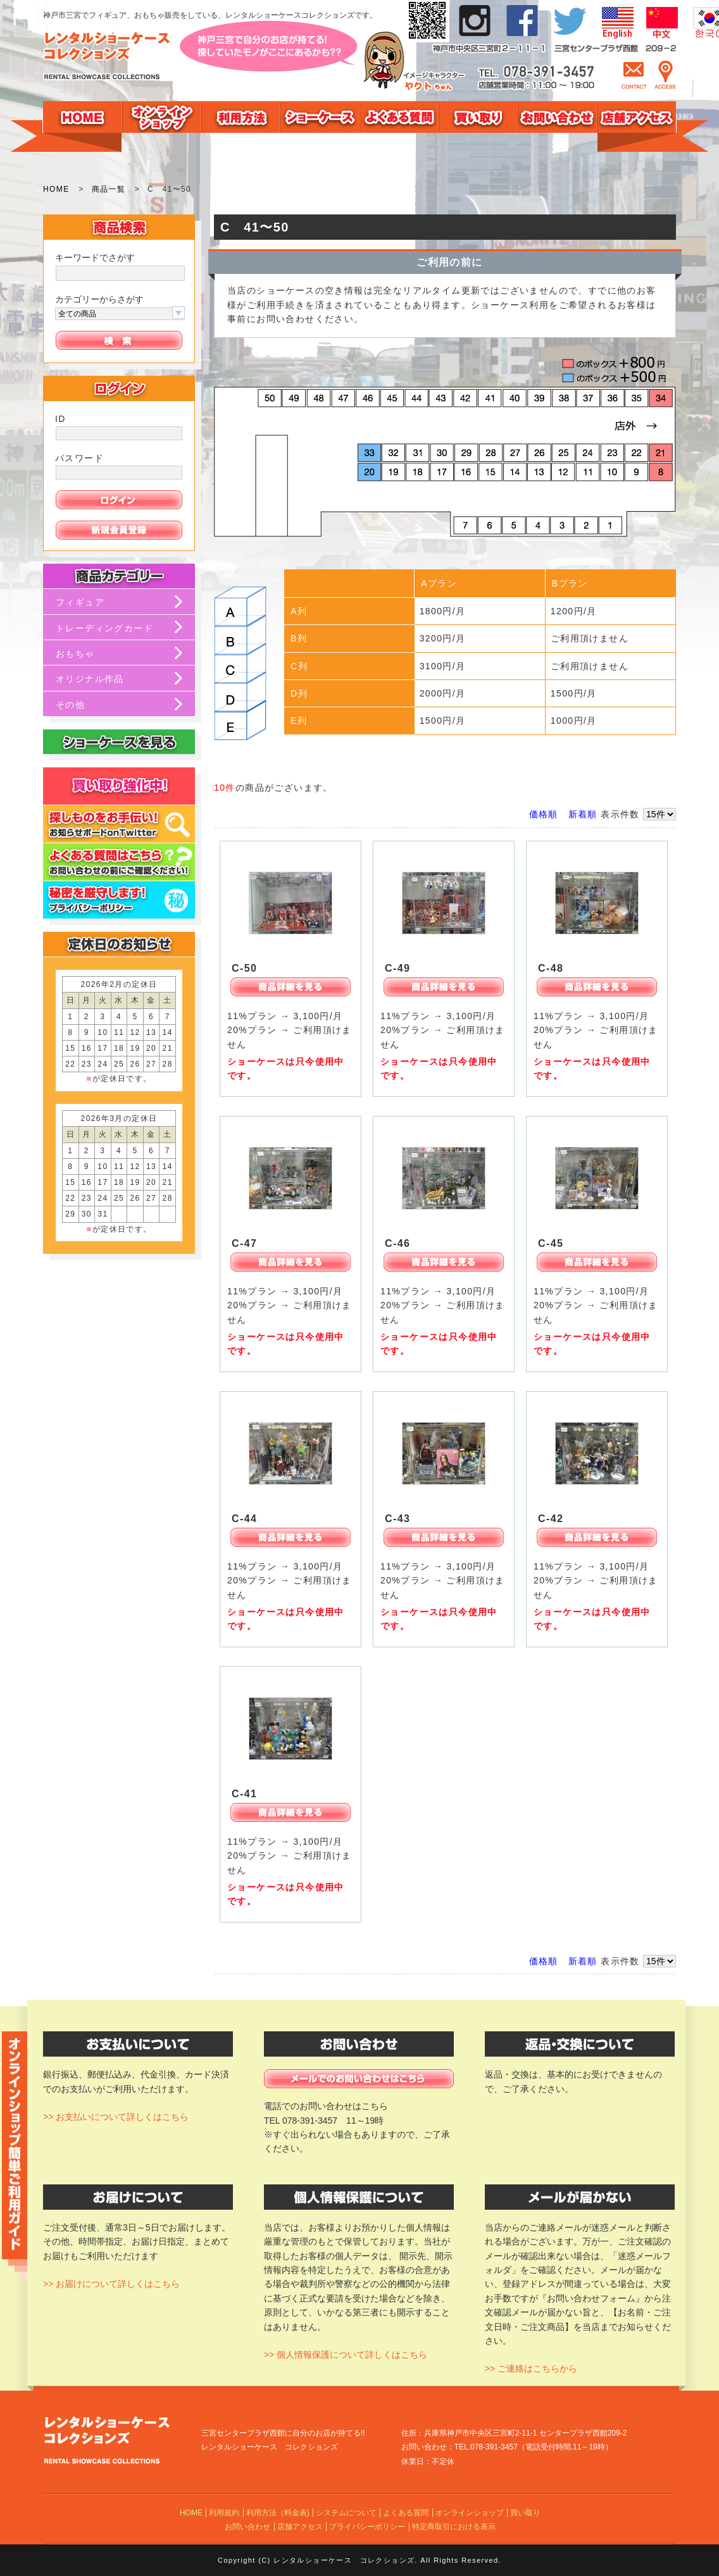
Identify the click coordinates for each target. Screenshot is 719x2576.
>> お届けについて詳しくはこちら (111, 2284)
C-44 (244, 1518)
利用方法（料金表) (277, 2512)
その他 (70, 705)
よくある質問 (405, 2512)
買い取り (525, 2512)
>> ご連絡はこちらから (531, 2368)
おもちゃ (75, 653)
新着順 (582, 814)
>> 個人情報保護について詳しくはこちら (345, 2355)
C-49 (397, 968)
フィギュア (80, 602)
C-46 (397, 1243)
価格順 (543, 814)
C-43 (397, 1518)
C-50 (244, 968)
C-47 (244, 1243)
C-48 (550, 968)
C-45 (550, 1243)
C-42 (550, 1518)
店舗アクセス (300, 2526)
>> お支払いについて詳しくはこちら (116, 2117)
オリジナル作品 (90, 679)
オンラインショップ (469, 2512)
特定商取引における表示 (454, 2526)
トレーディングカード (104, 628)
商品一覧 (109, 189)
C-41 (244, 1793)
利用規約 (224, 2512)
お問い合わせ (247, 2526)
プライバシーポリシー (367, 2526)
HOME (56, 189)
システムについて (346, 2512)
